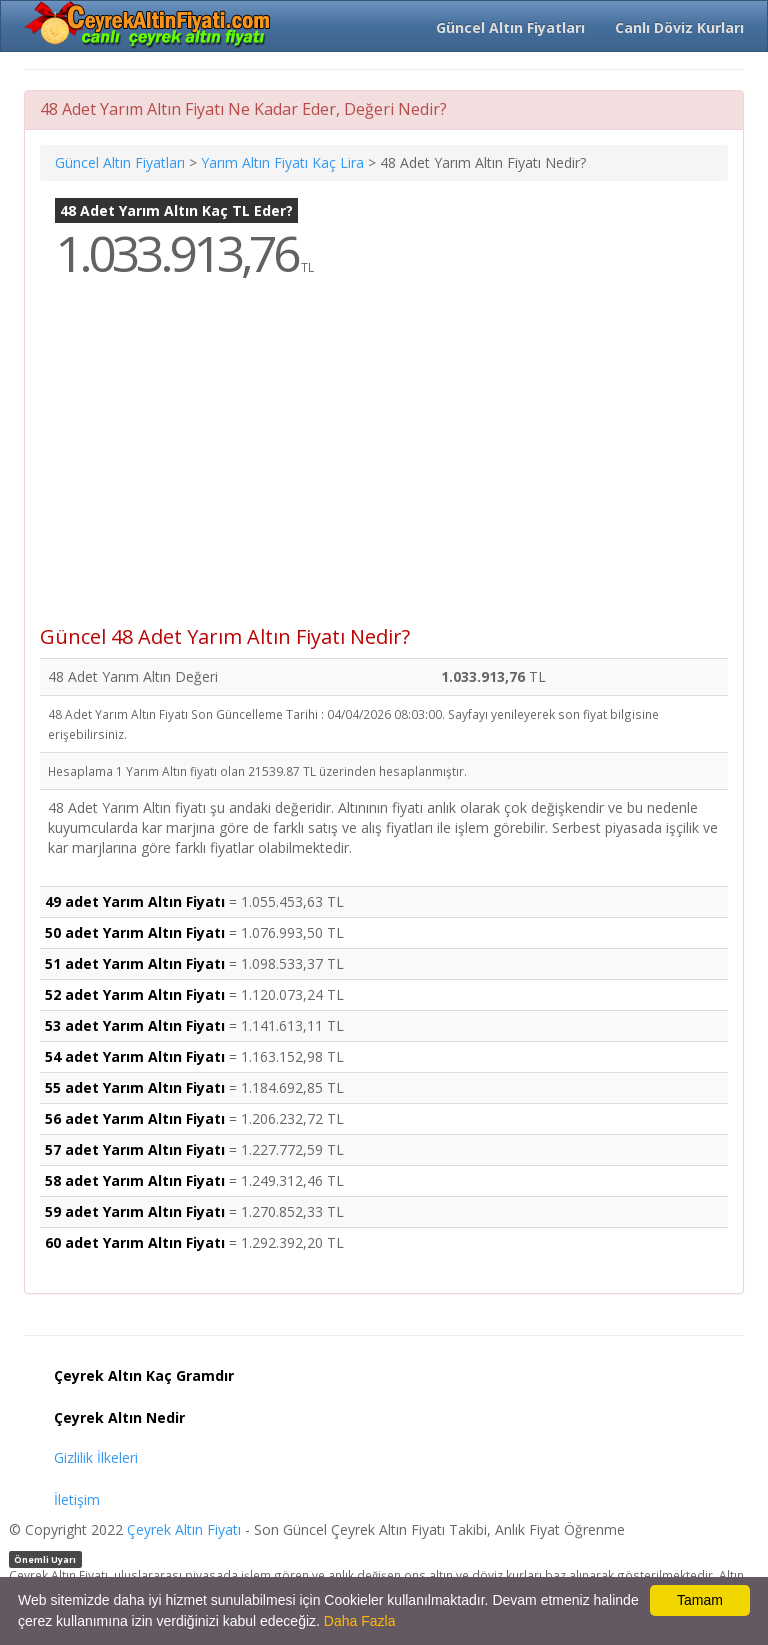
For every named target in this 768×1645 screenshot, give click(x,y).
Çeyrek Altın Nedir (119, 1417)
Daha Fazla (360, 1621)
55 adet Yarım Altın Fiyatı (135, 1087)
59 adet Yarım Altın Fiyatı (135, 1211)
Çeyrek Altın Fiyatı (184, 1529)
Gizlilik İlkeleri (96, 1457)
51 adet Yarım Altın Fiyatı (135, 963)
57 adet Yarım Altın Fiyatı (135, 1149)
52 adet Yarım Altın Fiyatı (135, 994)
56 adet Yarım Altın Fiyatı (135, 1118)
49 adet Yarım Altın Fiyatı (135, 901)
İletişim (77, 1499)
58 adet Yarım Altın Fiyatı (135, 1180)
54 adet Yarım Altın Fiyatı (135, 1056)
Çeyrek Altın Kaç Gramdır (144, 1375)
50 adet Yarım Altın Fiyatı (135, 932)
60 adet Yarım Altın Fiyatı (135, 1242)
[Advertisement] (384, 466)
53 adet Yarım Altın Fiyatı (135, 1025)
